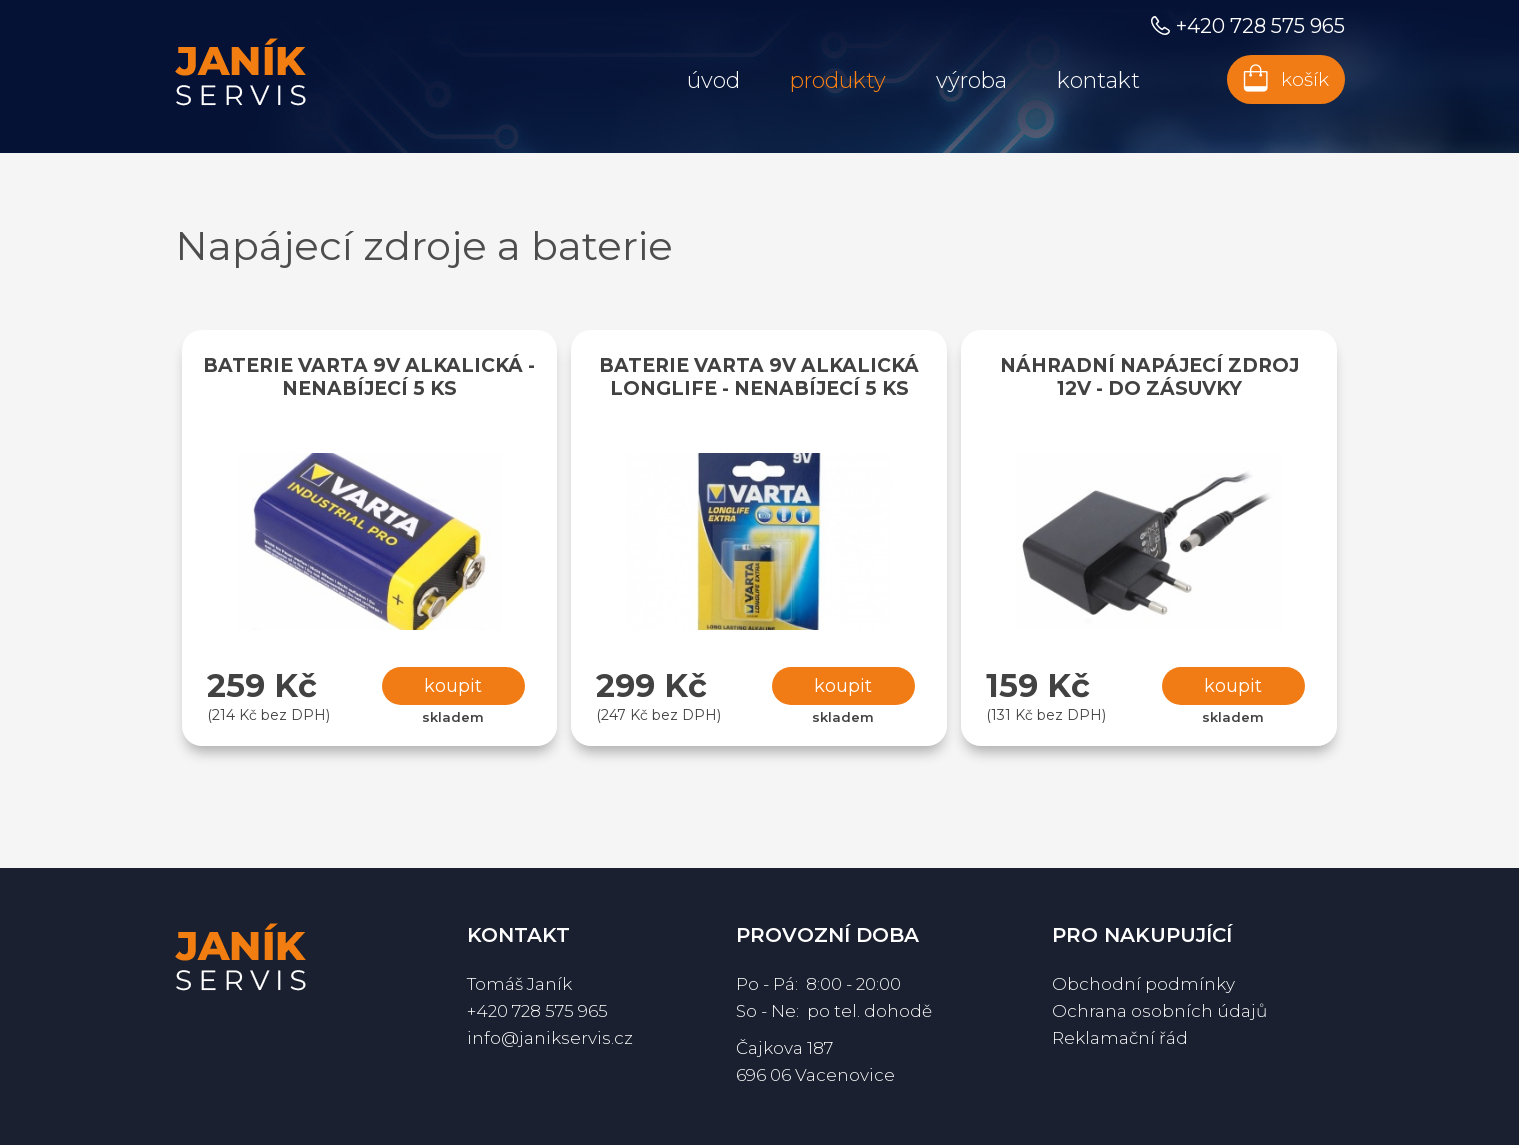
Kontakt (1098, 80)
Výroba (971, 80)
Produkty (838, 80)
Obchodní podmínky (1143, 984)
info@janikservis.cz (550, 1038)
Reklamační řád (1120, 1038)
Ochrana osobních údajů (1159, 1011)
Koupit (453, 686)
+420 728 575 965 (537, 1011)
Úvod (713, 80)
